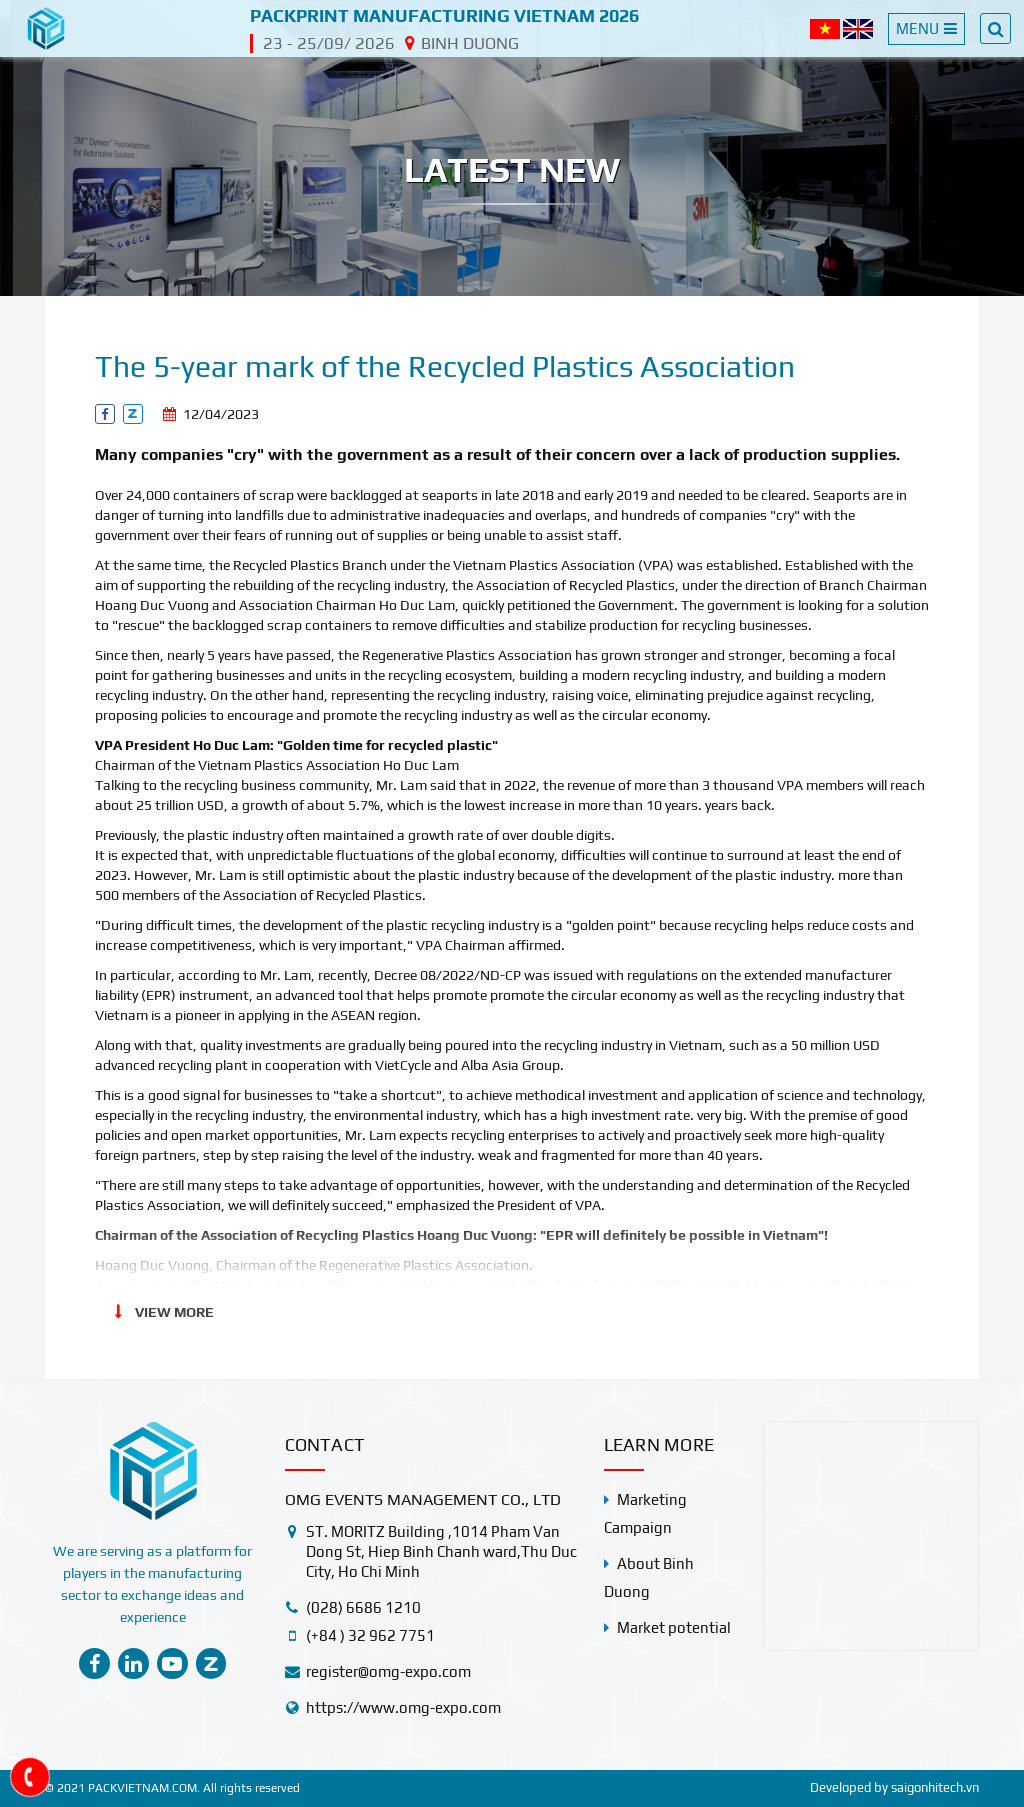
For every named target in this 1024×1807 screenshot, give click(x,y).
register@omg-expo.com (388, 1671)
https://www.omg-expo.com (403, 1707)
